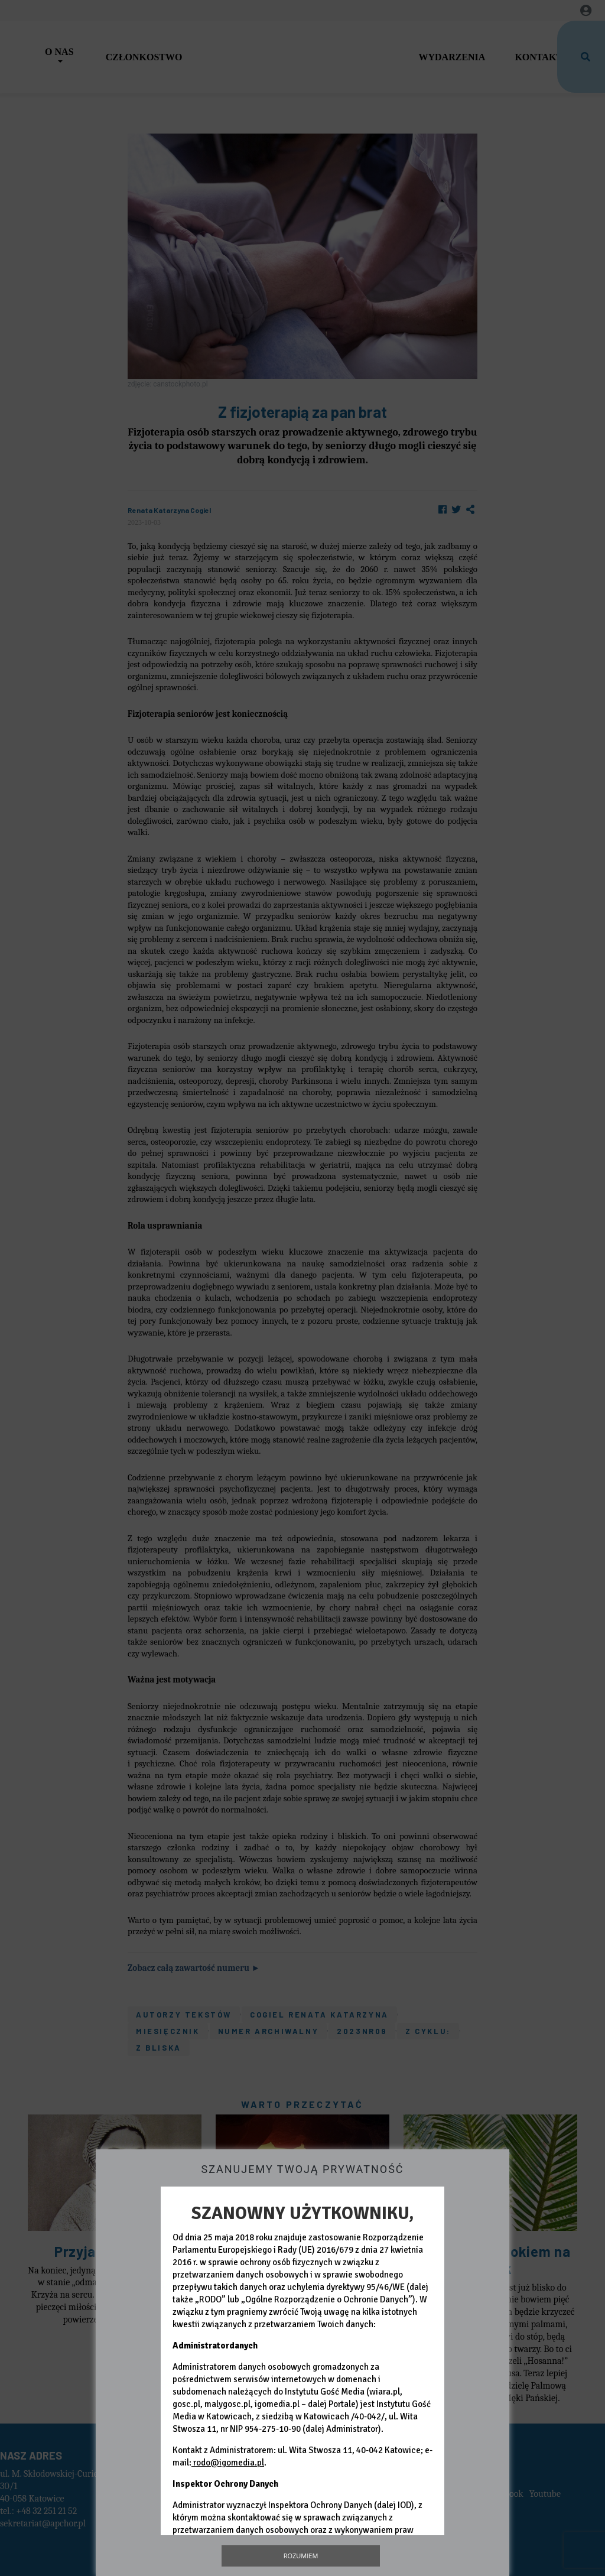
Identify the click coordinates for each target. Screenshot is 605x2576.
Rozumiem (301, 2555)
